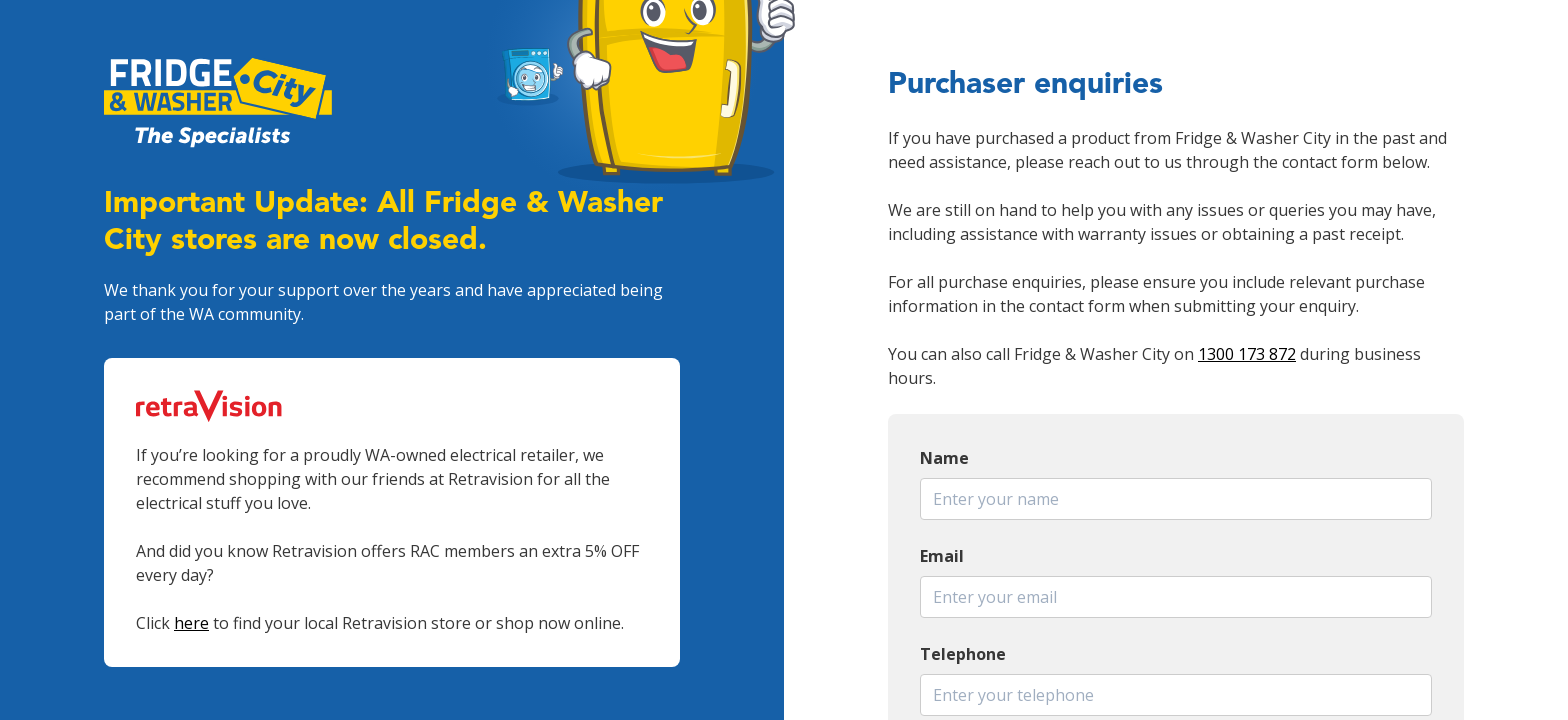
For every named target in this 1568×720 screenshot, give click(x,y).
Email (942, 556)
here (191, 623)
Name (944, 458)
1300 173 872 (1247, 354)
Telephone (963, 654)
